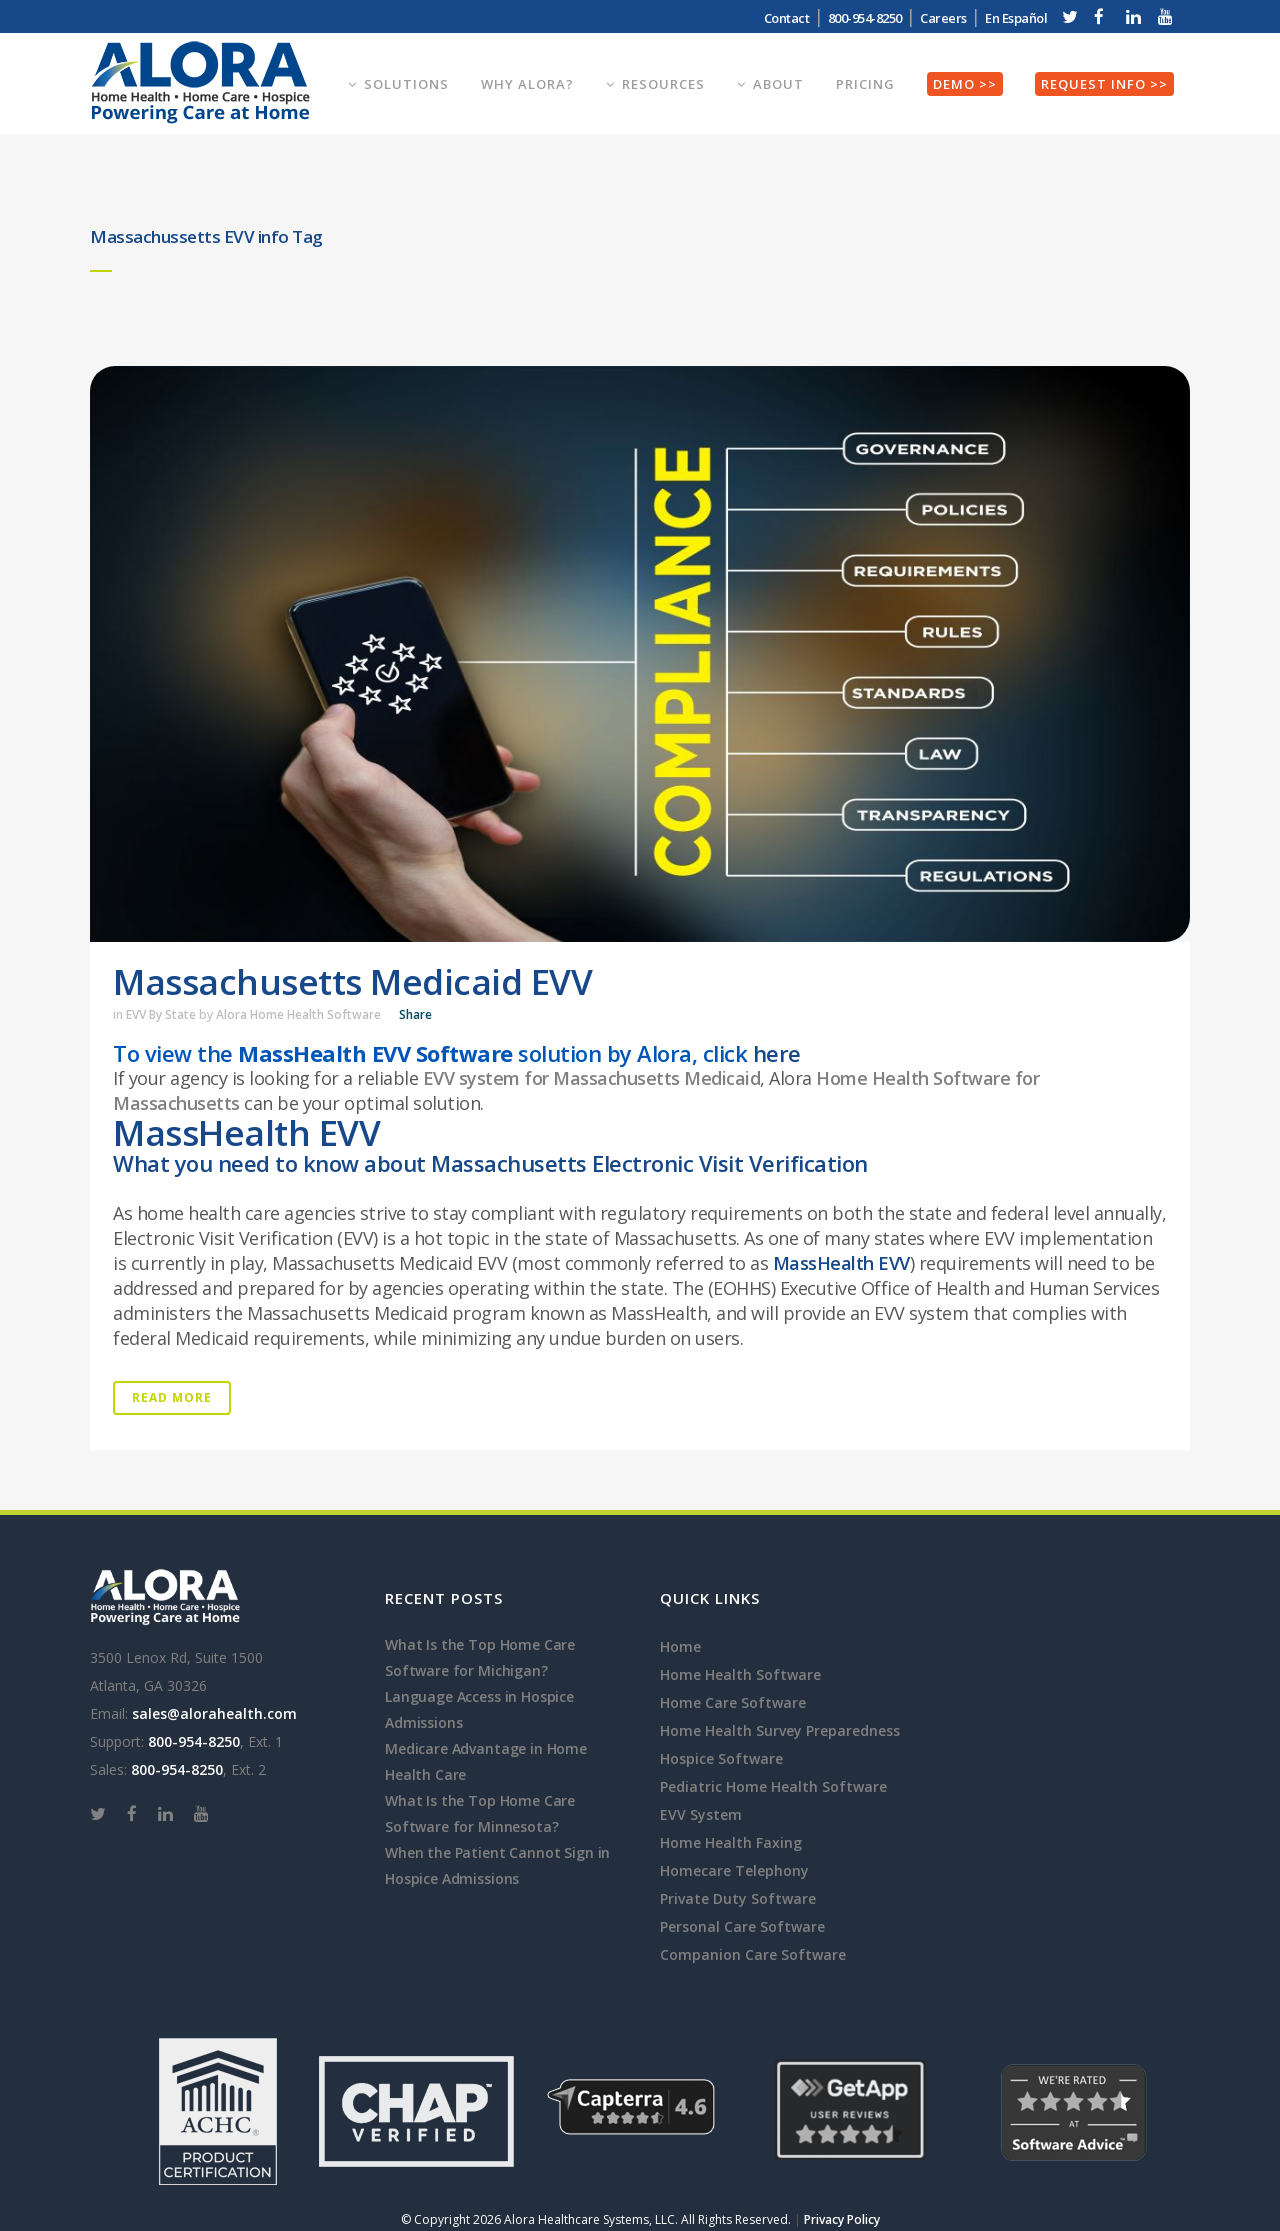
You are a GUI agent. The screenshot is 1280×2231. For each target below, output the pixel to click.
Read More (172, 1397)
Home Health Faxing (731, 1842)
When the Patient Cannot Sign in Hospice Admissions (497, 1865)
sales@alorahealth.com (214, 1713)
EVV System (701, 1814)
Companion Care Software (753, 1954)
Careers (943, 18)
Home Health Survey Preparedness (780, 1730)
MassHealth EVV (841, 1263)
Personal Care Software (742, 1926)
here (777, 1053)
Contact (787, 18)
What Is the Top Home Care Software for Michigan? (480, 1657)
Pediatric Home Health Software (773, 1786)
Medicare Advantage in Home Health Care (486, 1761)
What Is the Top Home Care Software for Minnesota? (480, 1813)
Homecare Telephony (734, 1870)
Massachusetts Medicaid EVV (352, 981)
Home (680, 1646)
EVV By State (161, 1014)
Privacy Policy (842, 2219)
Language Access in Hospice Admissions (479, 1709)
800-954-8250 (865, 18)
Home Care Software (733, 1702)
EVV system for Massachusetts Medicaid (592, 1078)
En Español (1016, 18)
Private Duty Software (738, 1898)
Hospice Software (721, 1758)
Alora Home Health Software (298, 1014)
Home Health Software (740, 1674)
